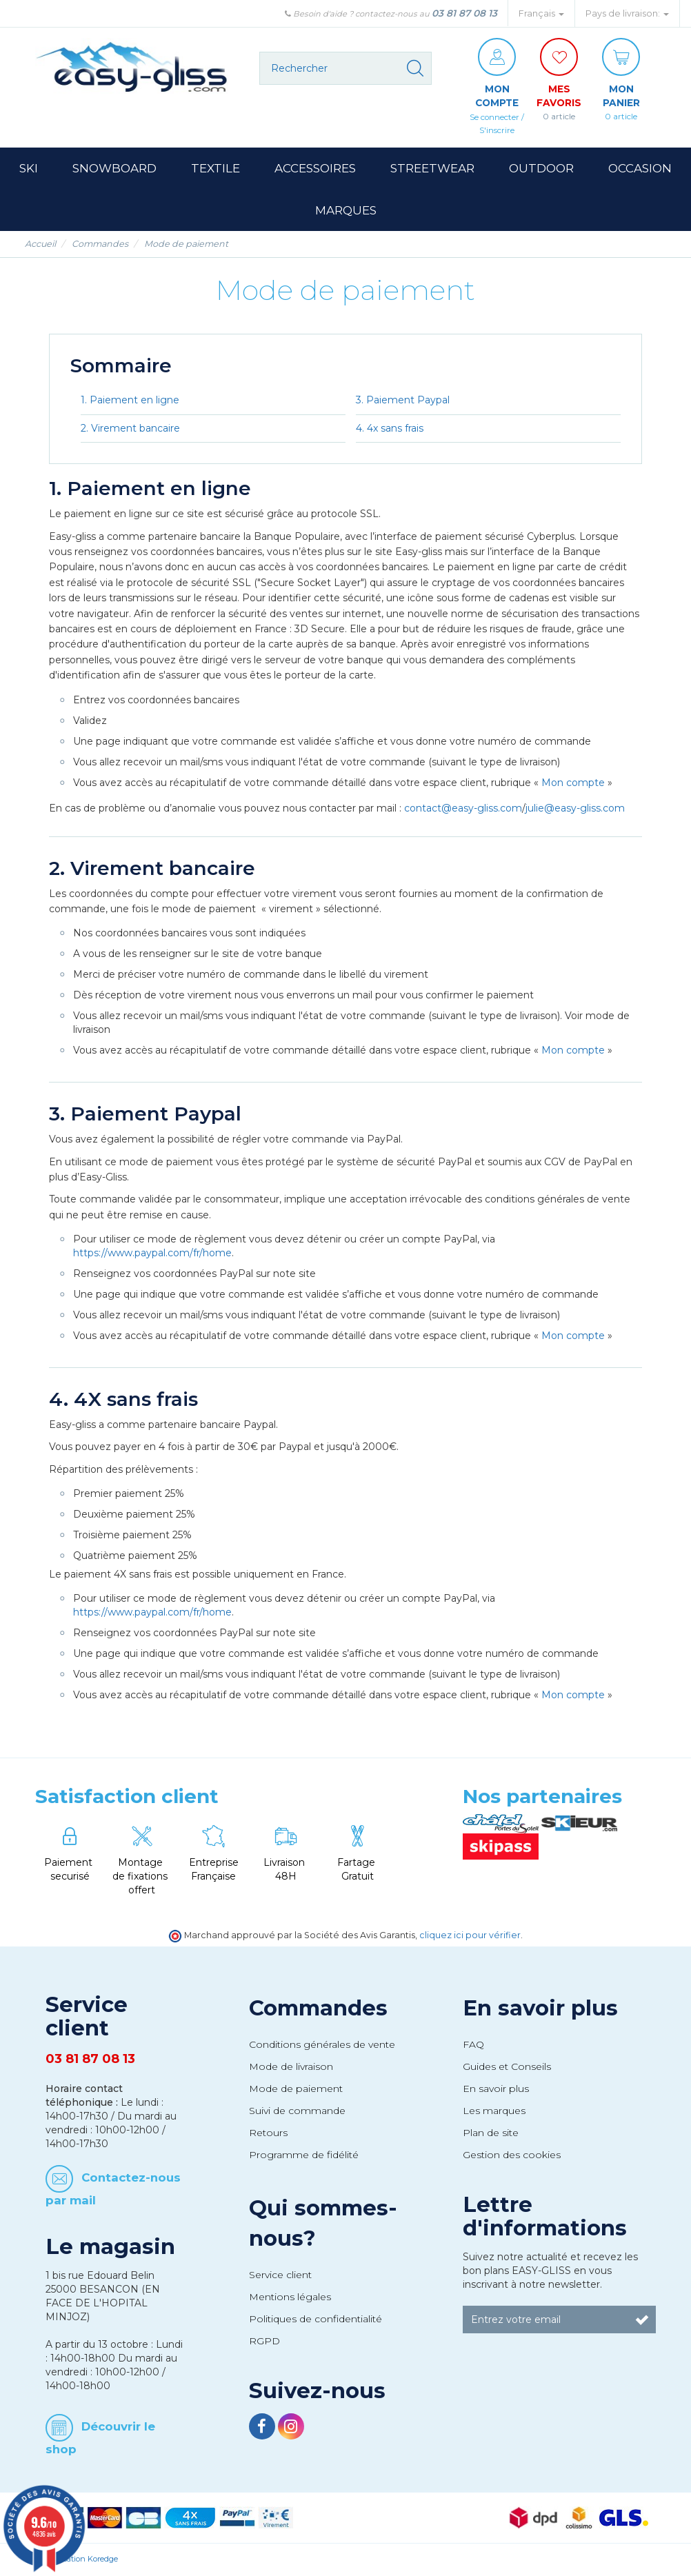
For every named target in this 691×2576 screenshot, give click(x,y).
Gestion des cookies (512, 2155)
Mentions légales (290, 2297)
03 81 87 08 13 (464, 13)
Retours (268, 2133)
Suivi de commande (297, 2111)
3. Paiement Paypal (403, 400)
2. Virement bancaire (130, 428)
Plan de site (491, 2133)
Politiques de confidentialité (315, 2319)
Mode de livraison (291, 2067)
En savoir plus (540, 2008)
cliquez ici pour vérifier (470, 1936)
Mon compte (573, 782)
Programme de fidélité (304, 2155)
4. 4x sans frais (389, 428)
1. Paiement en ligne (130, 400)
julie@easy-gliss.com (575, 808)
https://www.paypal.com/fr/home (152, 1253)
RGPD (264, 2341)
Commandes (318, 2008)
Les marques (494, 2111)
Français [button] (541, 13)
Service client (280, 2275)
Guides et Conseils (507, 2067)
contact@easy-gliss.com (463, 808)
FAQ (473, 2045)
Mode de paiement (296, 2089)
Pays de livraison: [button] (627, 13)
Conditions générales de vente (322, 2045)
